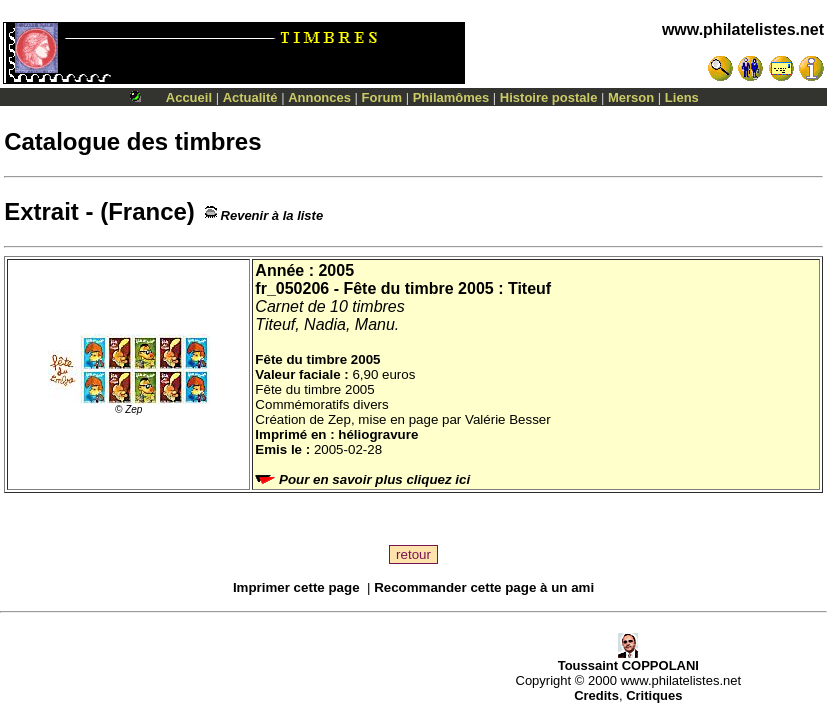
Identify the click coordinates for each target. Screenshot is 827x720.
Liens (682, 97)
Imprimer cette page (296, 587)
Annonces (319, 97)
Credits (596, 695)
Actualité (250, 97)
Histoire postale (549, 97)
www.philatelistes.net (743, 29)
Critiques (654, 695)
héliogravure (378, 434)
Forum (382, 97)
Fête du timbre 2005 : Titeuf (447, 288)
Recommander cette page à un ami (484, 587)
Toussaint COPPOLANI (628, 659)
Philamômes (451, 97)
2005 (336, 270)
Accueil (189, 97)
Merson (631, 97)
